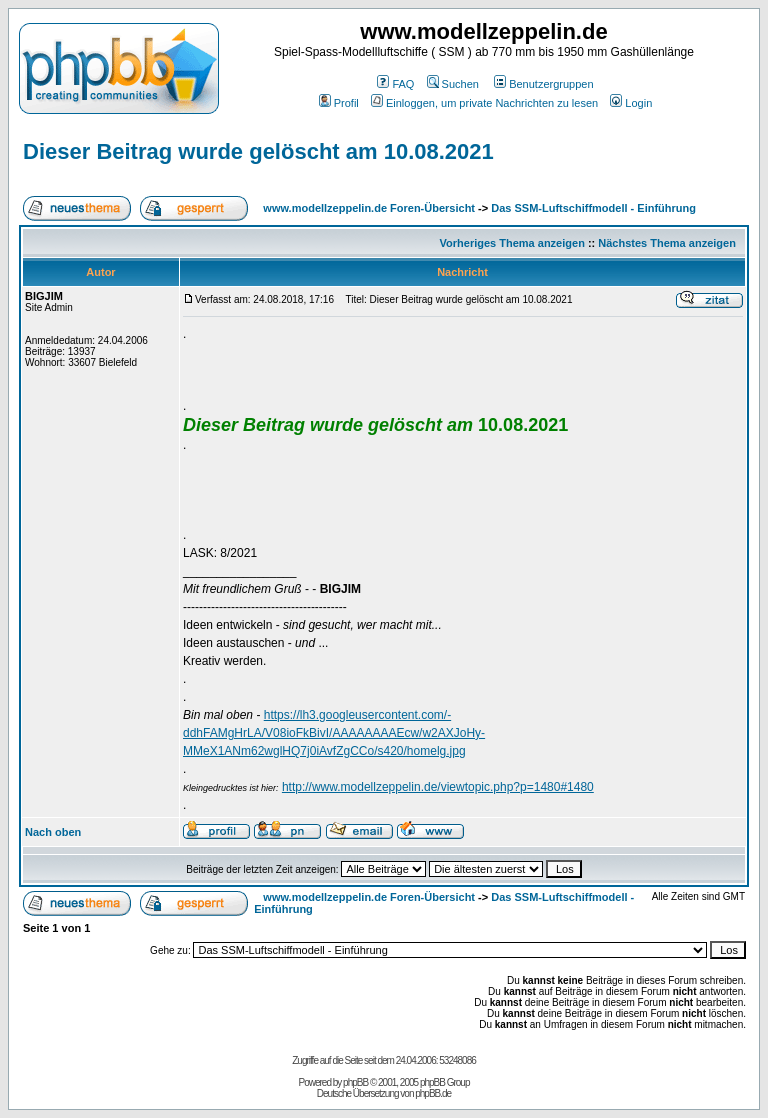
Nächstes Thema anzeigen (667, 243)
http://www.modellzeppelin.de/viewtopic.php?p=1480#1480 (438, 787)
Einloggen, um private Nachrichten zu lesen (484, 103)
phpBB (355, 1082)
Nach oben (53, 832)
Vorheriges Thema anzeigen (512, 243)
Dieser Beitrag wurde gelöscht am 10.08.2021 (258, 151)
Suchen (453, 84)
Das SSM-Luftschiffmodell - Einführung (593, 208)
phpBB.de (433, 1093)
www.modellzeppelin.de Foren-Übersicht (369, 208)
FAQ (395, 84)
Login (631, 103)
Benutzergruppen (543, 84)
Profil (339, 103)
